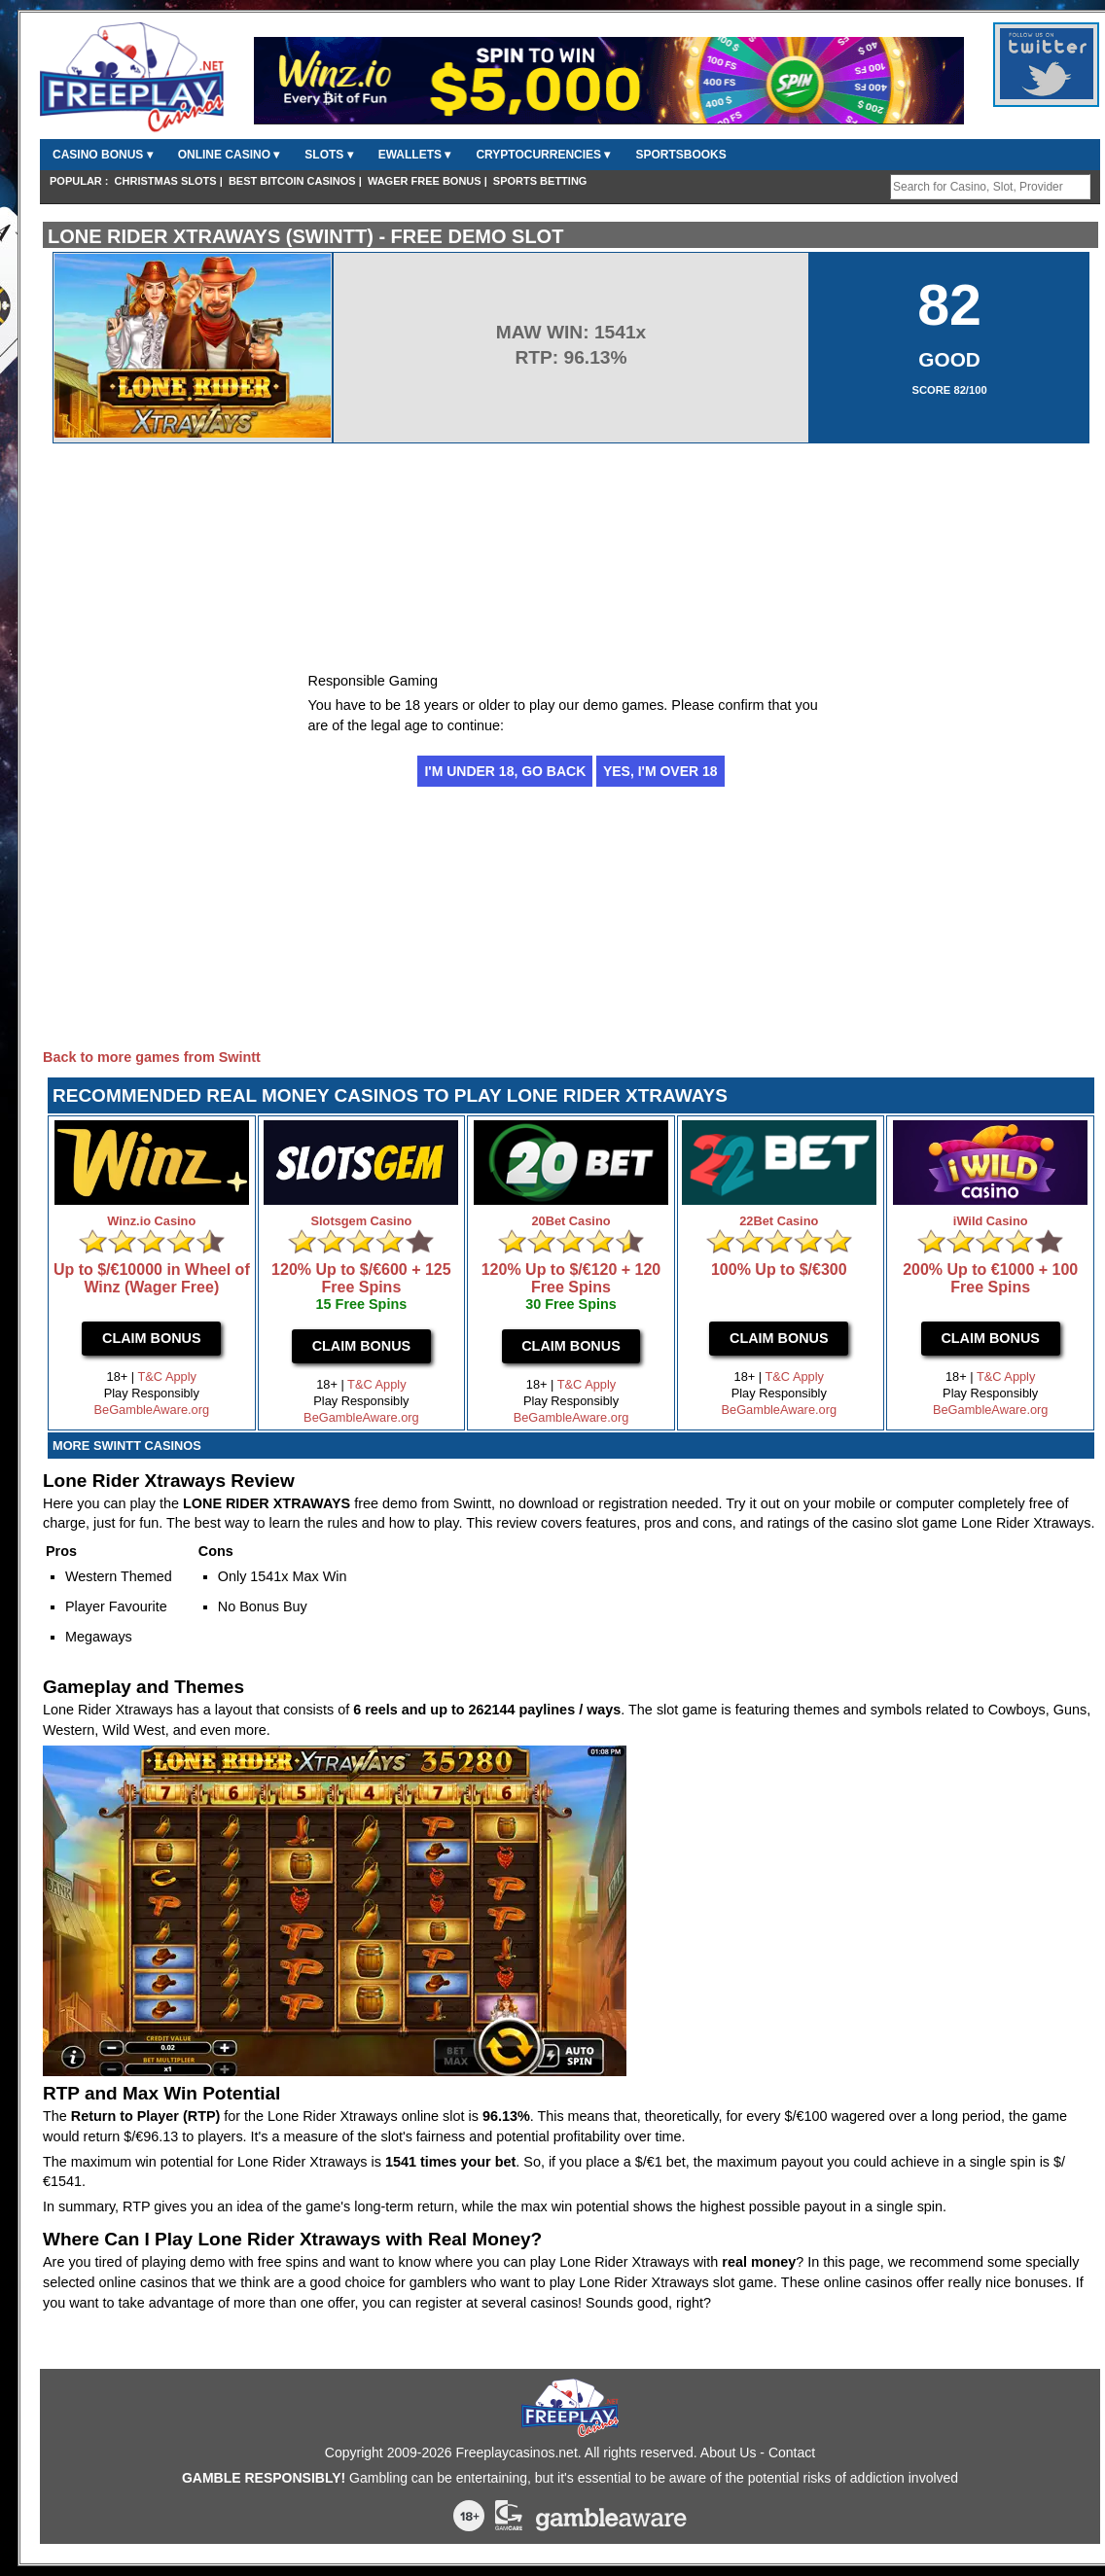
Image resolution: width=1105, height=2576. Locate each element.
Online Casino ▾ (229, 154)
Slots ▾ (328, 154)
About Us (728, 2452)
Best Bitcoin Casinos (292, 181)
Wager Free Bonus (424, 181)
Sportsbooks (680, 154)
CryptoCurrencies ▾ (543, 154)
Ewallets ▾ (414, 154)
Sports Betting (540, 181)
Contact (791, 2452)
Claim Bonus (151, 1338)
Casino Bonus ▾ (103, 154)
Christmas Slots (166, 181)
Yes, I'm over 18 (660, 771)
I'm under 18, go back (505, 771)
